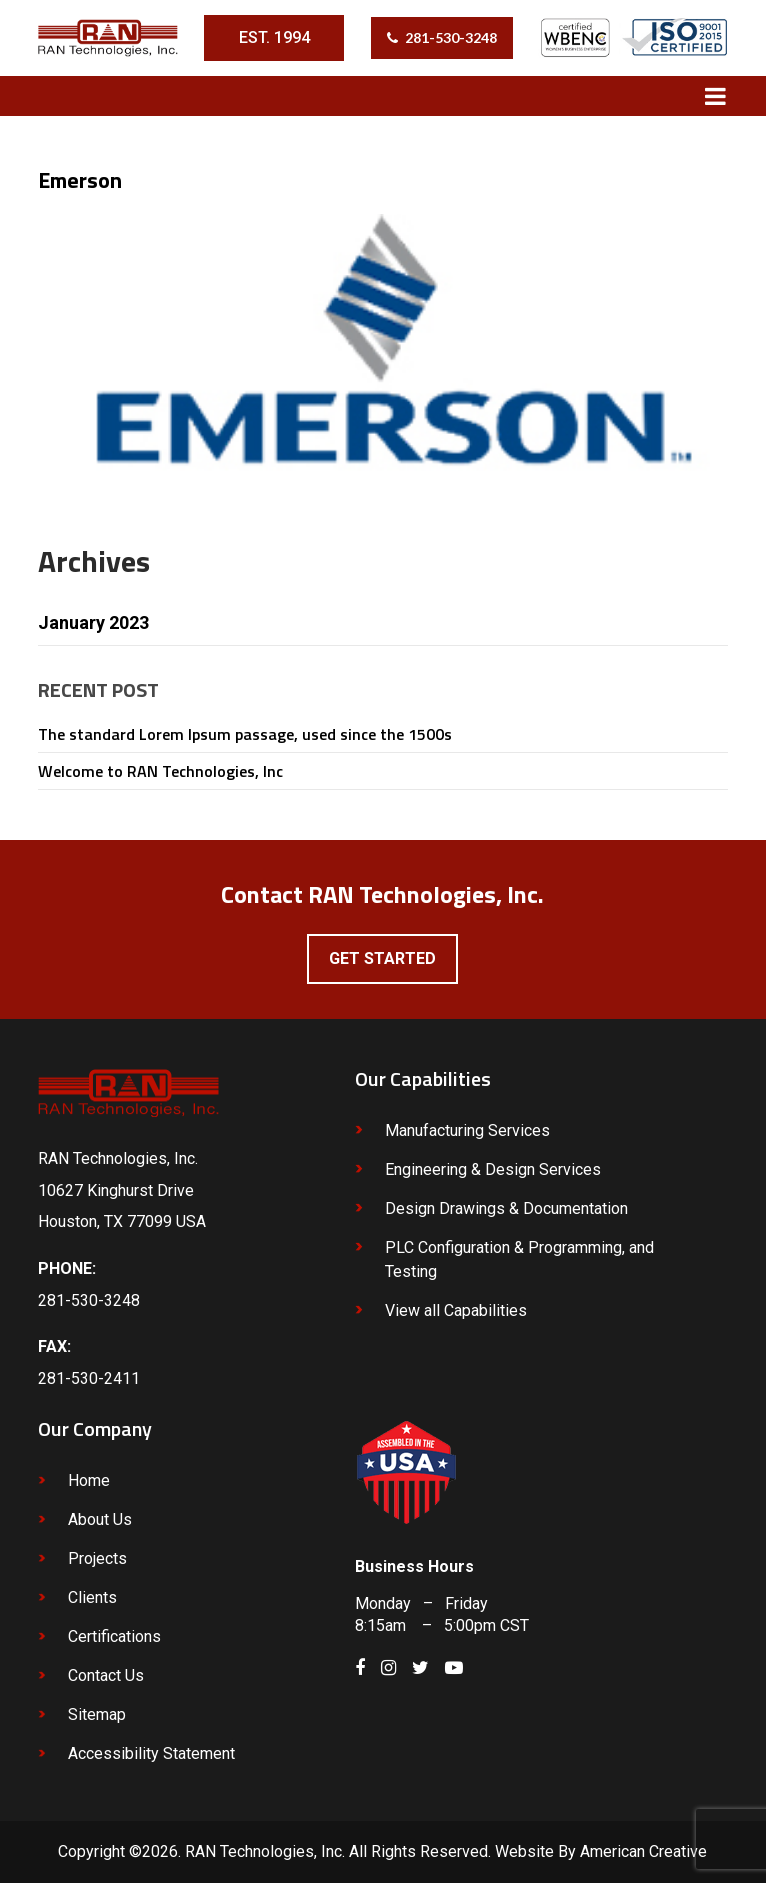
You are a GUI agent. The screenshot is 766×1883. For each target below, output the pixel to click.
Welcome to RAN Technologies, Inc (160, 771)
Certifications (114, 1636)
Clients (92, 1597)
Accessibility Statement (151, 1753)
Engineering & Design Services (493, 1169)
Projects (97, 1558)
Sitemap (97, 1714)
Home (89, 1480)
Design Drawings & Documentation (506, 1208)
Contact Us (106, 1675)
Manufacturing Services (467, 1130)
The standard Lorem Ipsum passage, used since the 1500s (245, 734)
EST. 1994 (274, 37)
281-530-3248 (451, 37)
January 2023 (93, 622)
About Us (100, 1519)
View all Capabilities (456, 1310)
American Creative (643, 1851)
